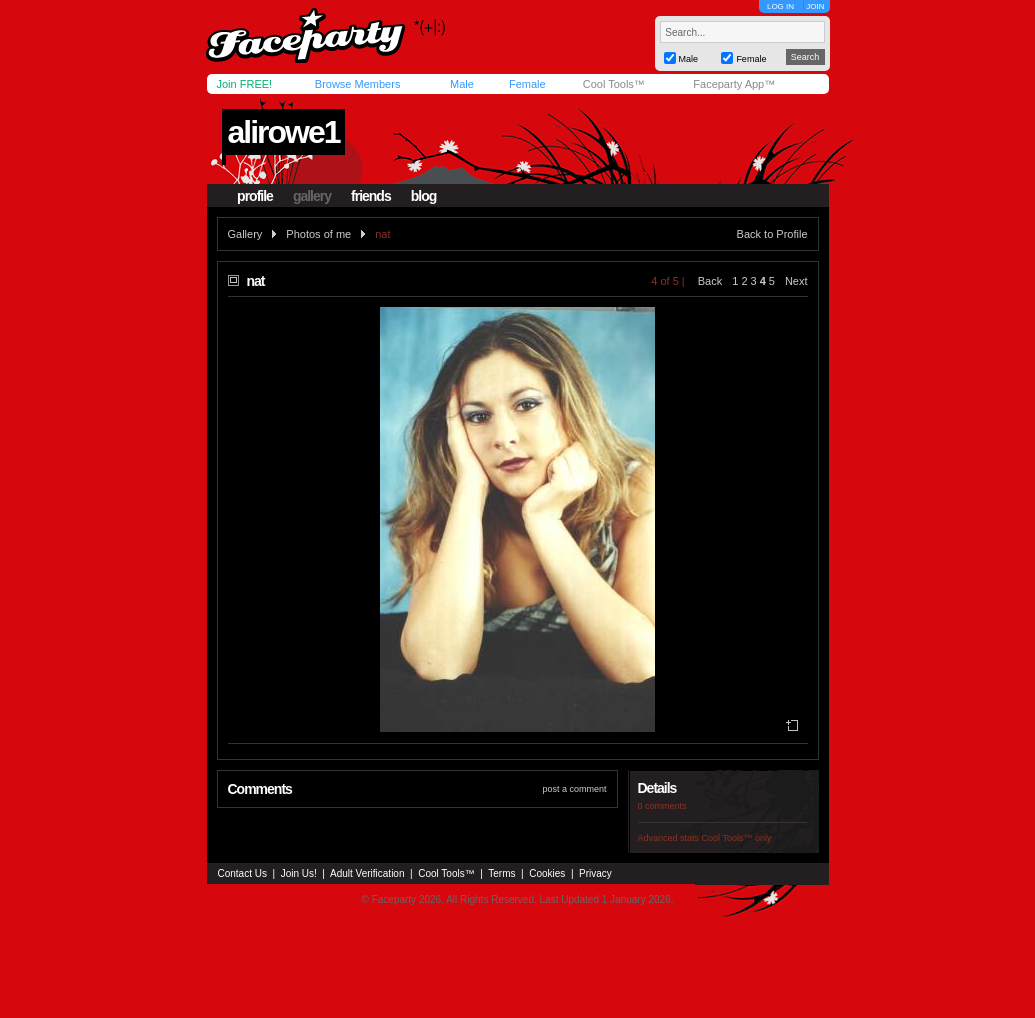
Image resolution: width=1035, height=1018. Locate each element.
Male (462, 84)
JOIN (815, 6)
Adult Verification (367, 873)
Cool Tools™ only (737, 838)
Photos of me (318, 234)
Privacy (595, 873)
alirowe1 (283, 132)
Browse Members (358, 84)
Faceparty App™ (734, 84)
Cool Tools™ (614, 84)
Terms (501, 873)
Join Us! (299, 873)
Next (796, 281)
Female (527, 84)
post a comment (574, 789)
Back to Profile (772, 234)
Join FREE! (245, 84)
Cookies (547, 873)
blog (424, 196)
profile (255, 196)
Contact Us (242, 873)
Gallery (245, 234)
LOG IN (780, 6)
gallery (312, 196)
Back (710, 281)
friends (371, 196)
